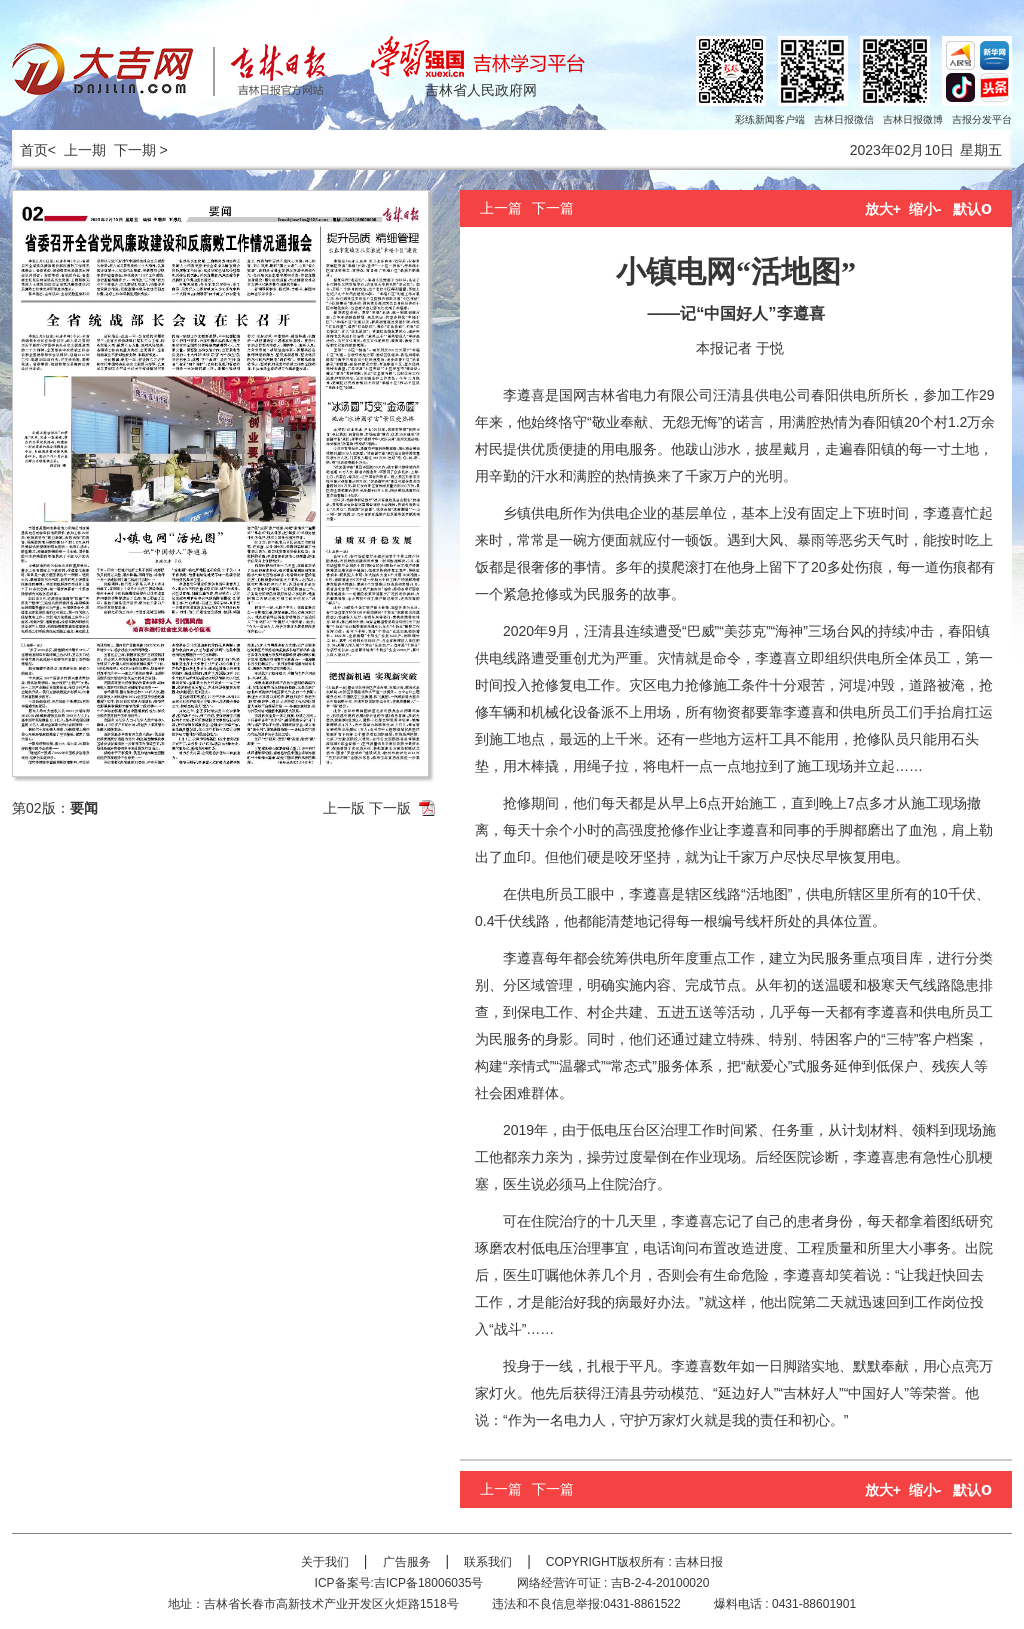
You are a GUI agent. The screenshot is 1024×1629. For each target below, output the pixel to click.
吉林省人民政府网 (481, 90)
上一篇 (501, 208)
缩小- (925, 209)
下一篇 (553, 208)
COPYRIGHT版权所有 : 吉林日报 (634, 1562)
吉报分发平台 (982, 119)
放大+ (883, 209)
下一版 (390, 808)
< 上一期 (77, 150)
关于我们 (325, 1562)
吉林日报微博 (913, 119)
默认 (972, 209)
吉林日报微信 (844, 119)
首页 (30, 150)
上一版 (344, 808)
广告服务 (407, 1562)
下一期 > (141, 150)
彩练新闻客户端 (770, 119)
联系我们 (488, 1562)
